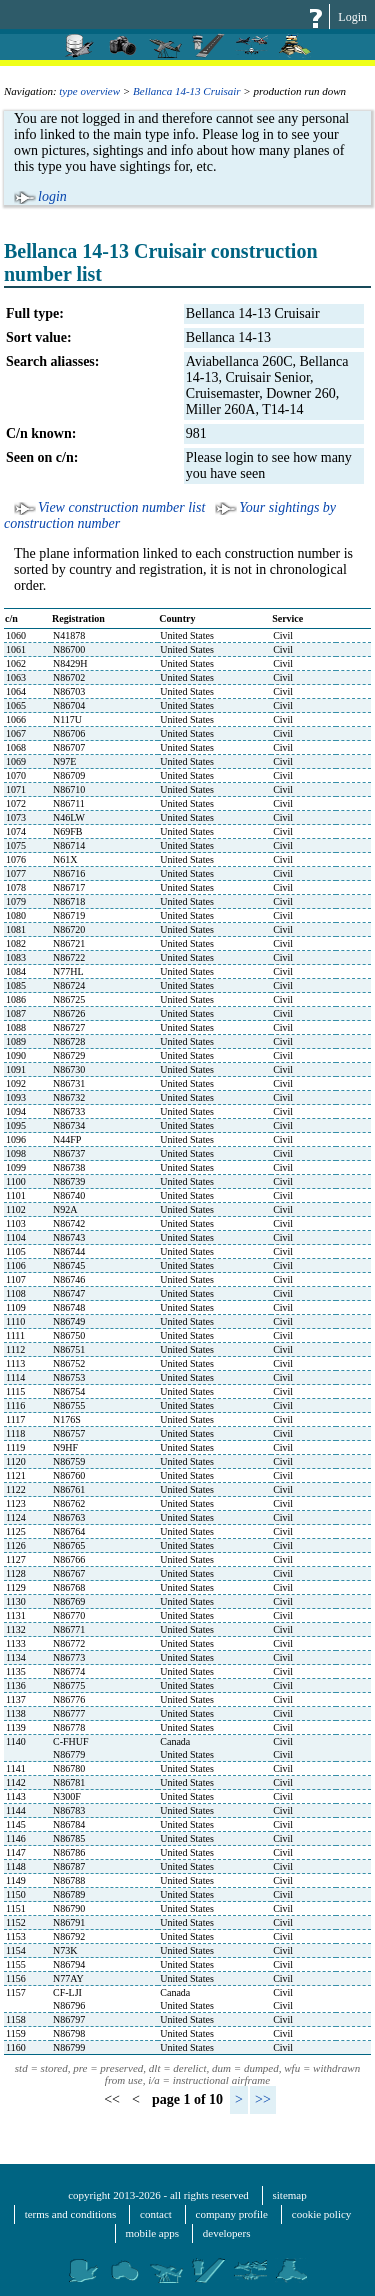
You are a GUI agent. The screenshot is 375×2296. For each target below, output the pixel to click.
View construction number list (121, 507)
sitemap (290, 2195)
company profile (232, 2214)
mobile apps (152, 2233)
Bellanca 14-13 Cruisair (187, 91)
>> (263, 2099)
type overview (89, 91)
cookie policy (322, 2214)
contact (156, 2214)
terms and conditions (71, 2214)
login (52, 196)
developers (227, 2233)
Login (352, 17)
